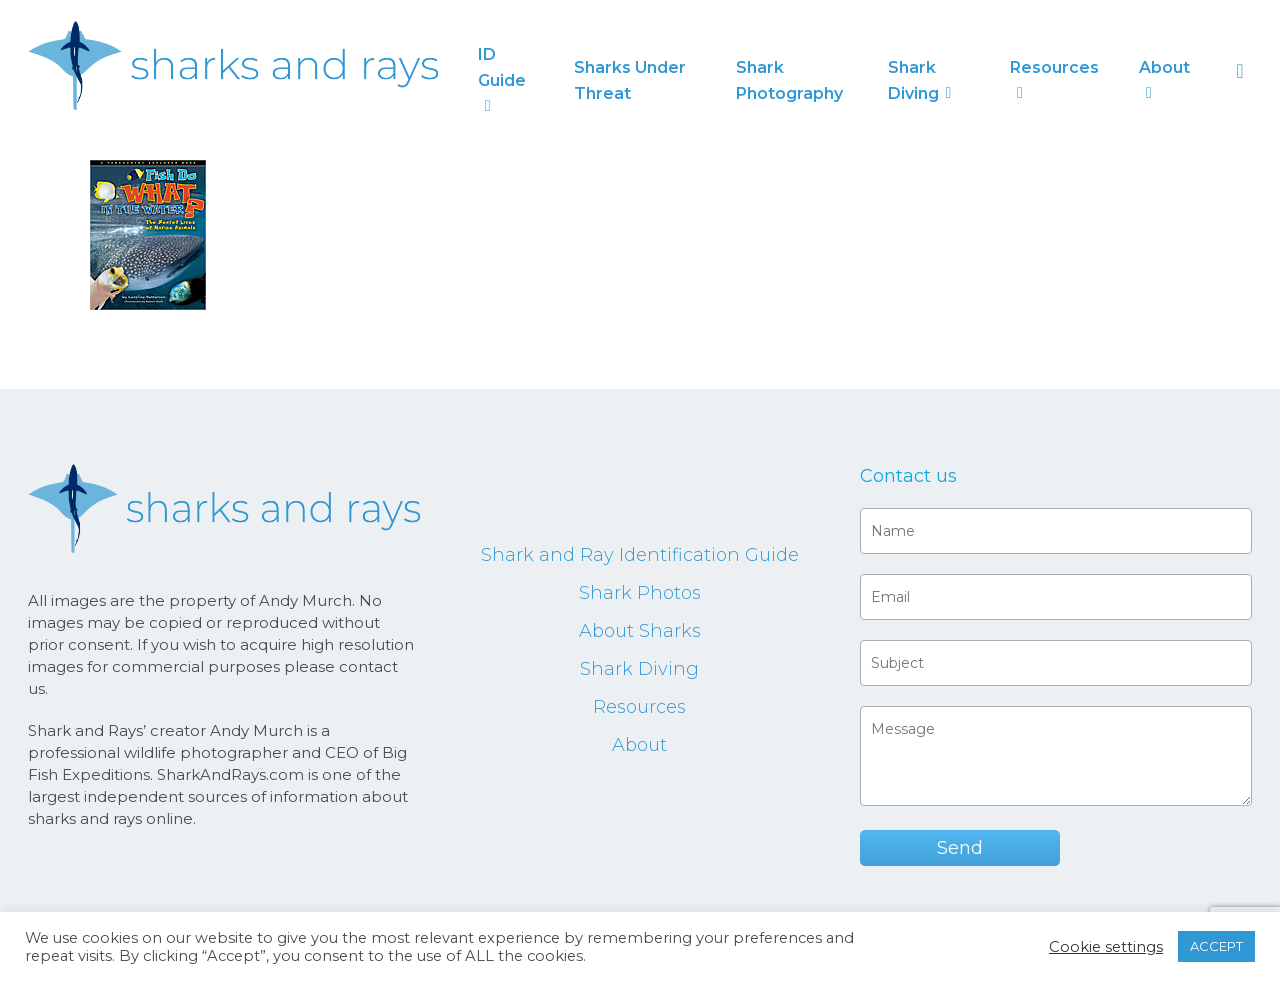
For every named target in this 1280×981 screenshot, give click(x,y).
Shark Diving (639, 669)
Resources (639, 707)
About (639, 745)
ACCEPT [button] (1216, 946)
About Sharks (640, 631)
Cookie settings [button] (1106, 947)
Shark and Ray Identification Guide (640, 555)
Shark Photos (640, 593)
